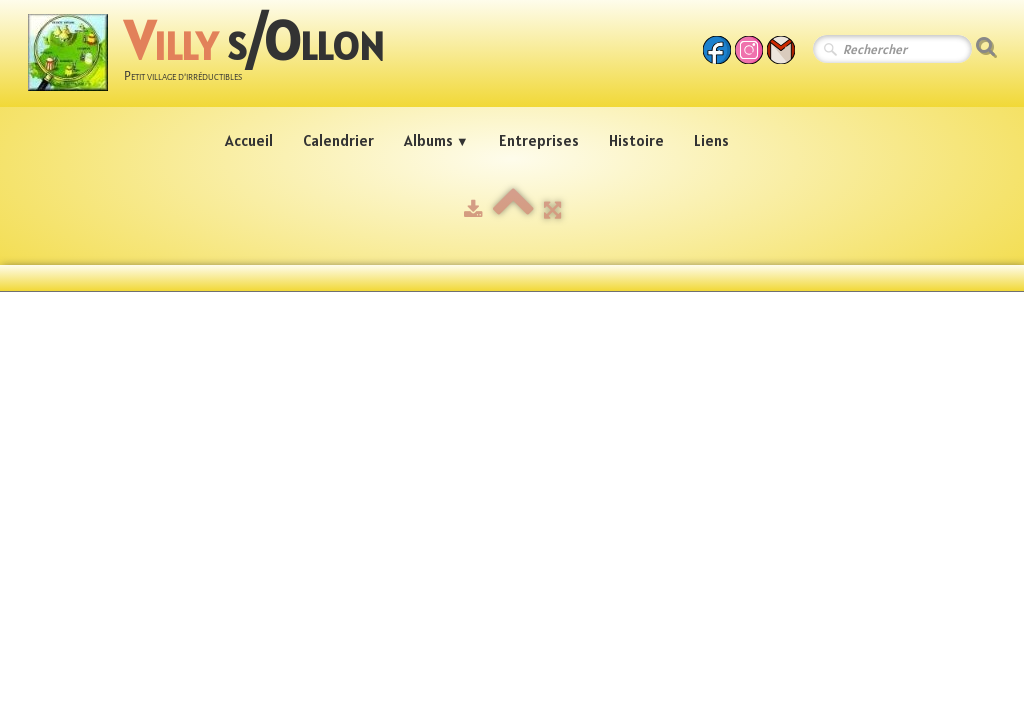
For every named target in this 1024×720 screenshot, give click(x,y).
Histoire (636, 140)
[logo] (213, 55)
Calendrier (338, 140)
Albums (436, 140)
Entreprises (539, 140)
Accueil (249, 140)
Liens (711, 140)
